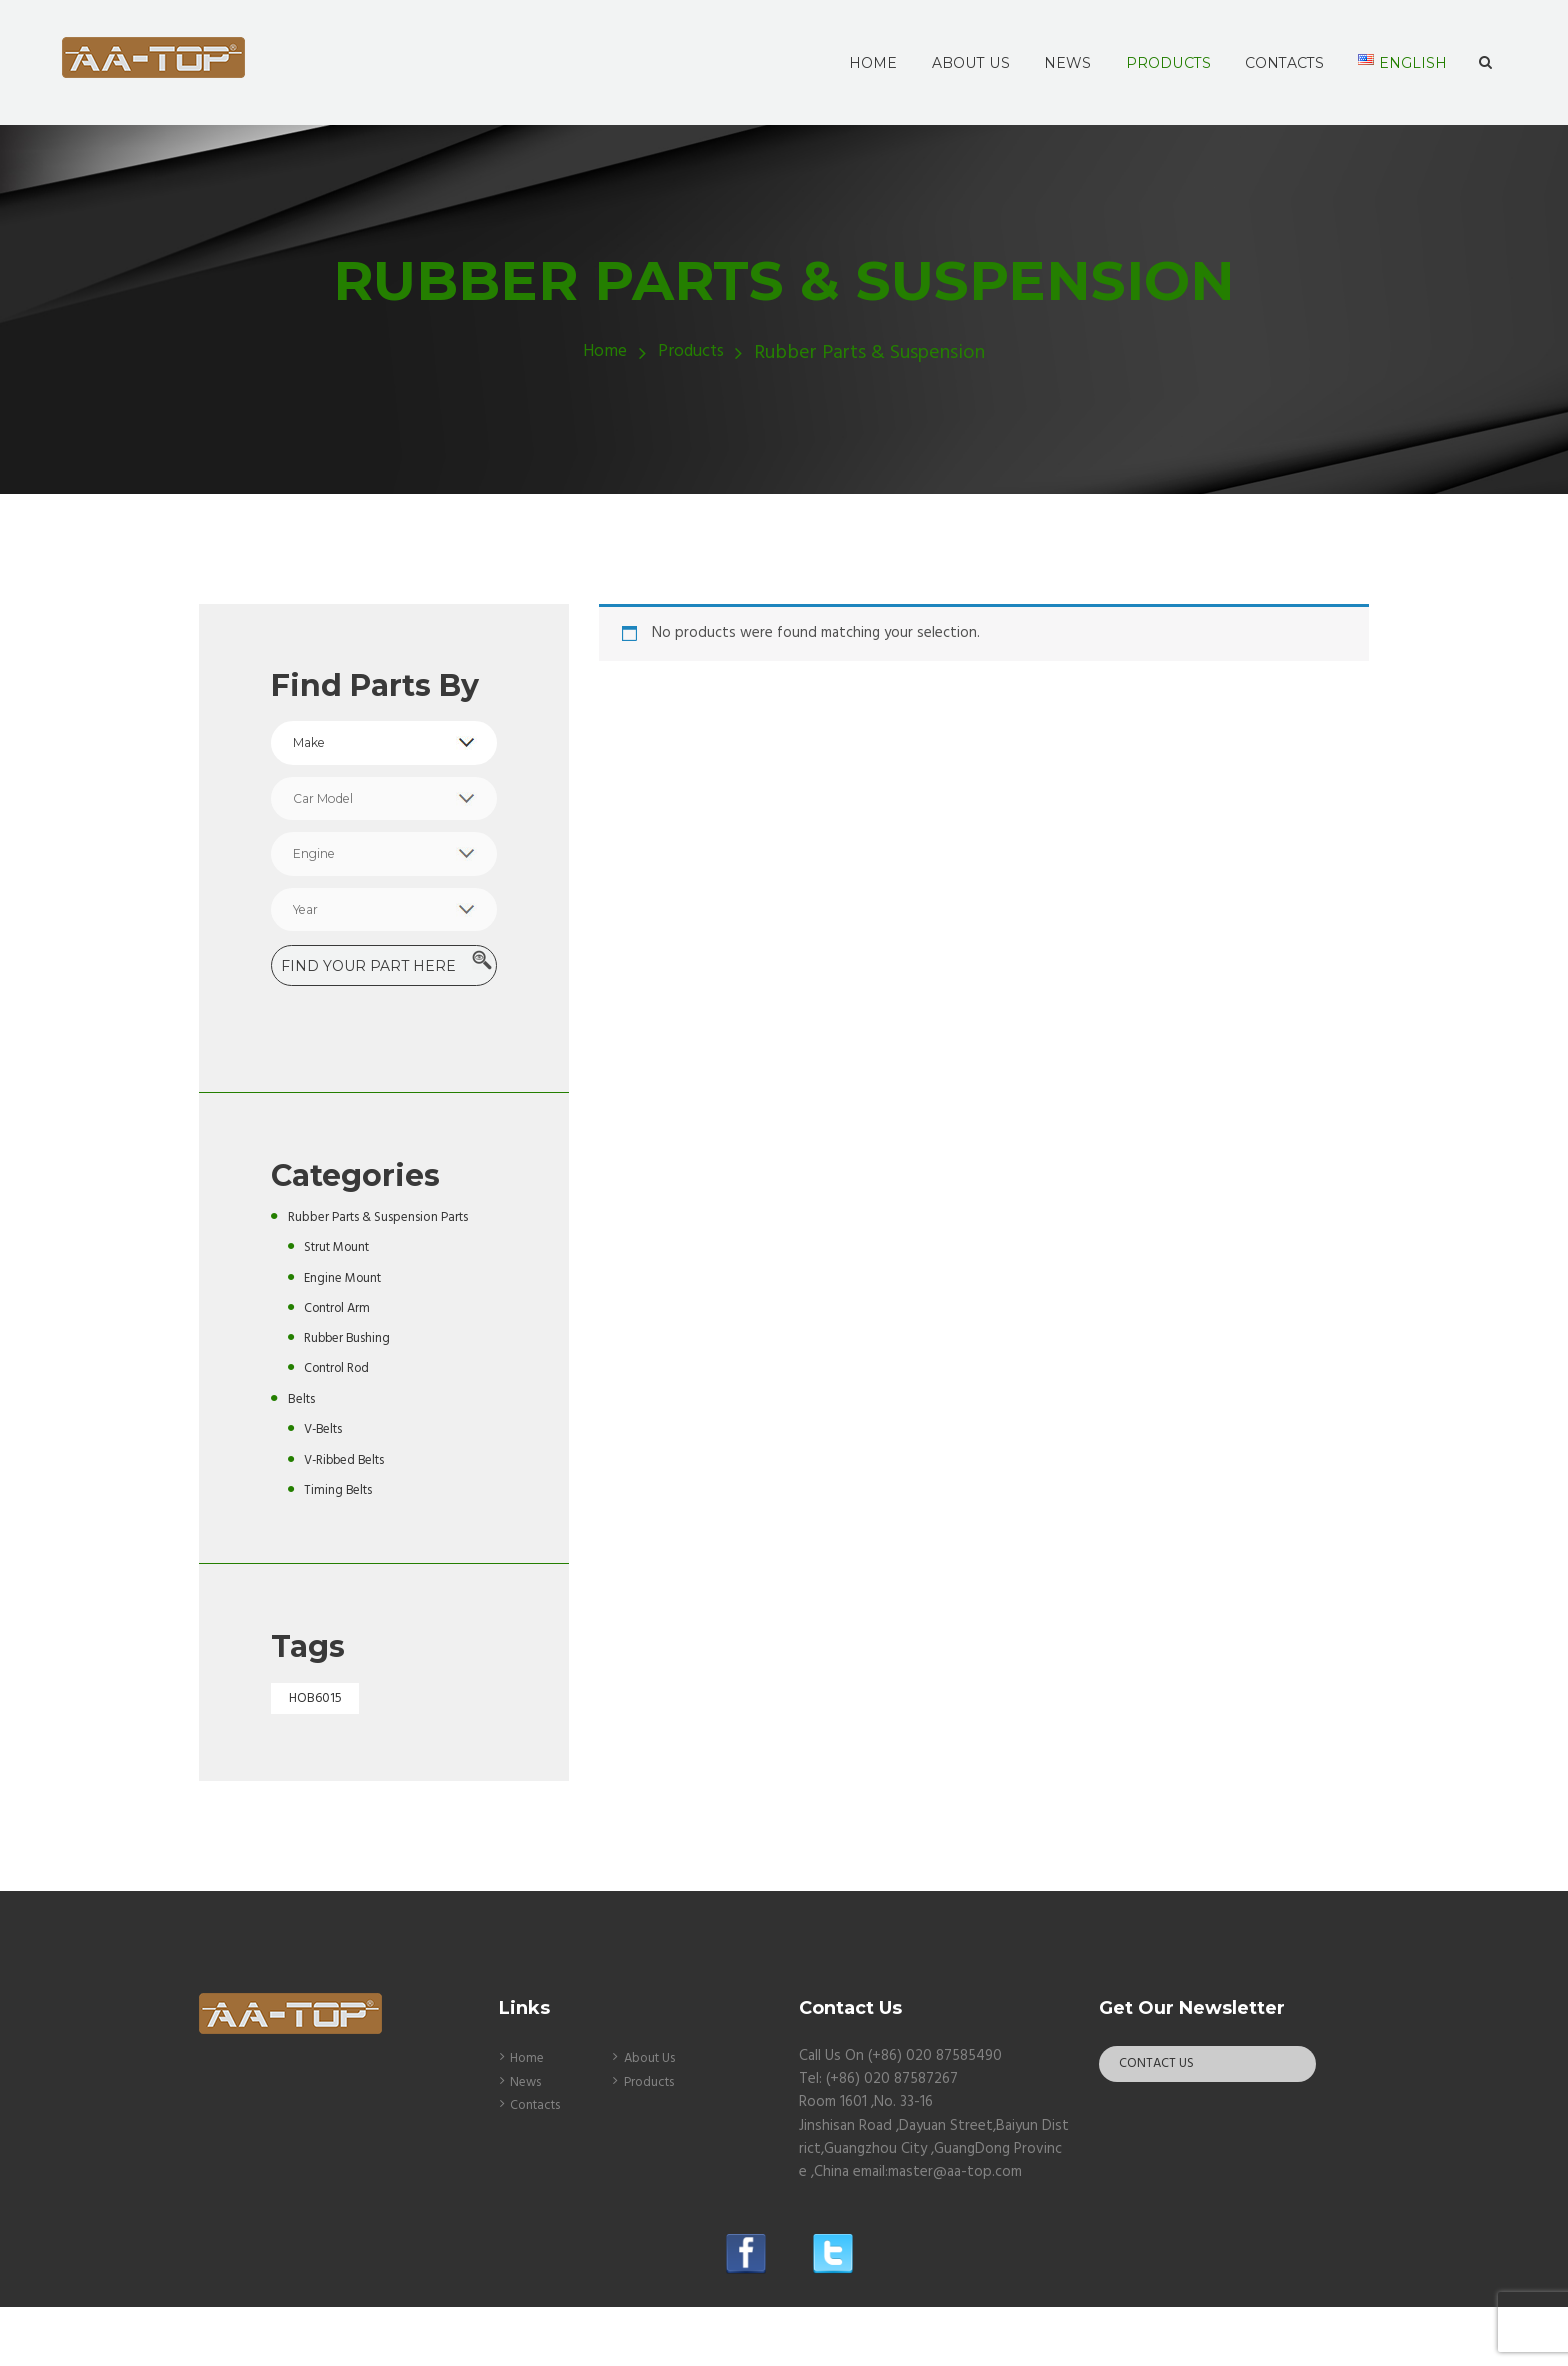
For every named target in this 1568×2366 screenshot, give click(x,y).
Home (600, 353)
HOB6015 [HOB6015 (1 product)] (320, 1756)
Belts (305, 1454)
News (528, 2141)
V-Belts (327, 1485)
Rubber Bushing (353, 1394)
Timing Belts (343, 1545)
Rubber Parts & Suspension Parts (377, 1260)
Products (695, 353)
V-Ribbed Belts (350, 1515)
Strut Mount (344, 1303)
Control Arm (343, 1363)
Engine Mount (349, 1333)
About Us (655, 2118)
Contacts (540, 2165)
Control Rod (343, 1424)
